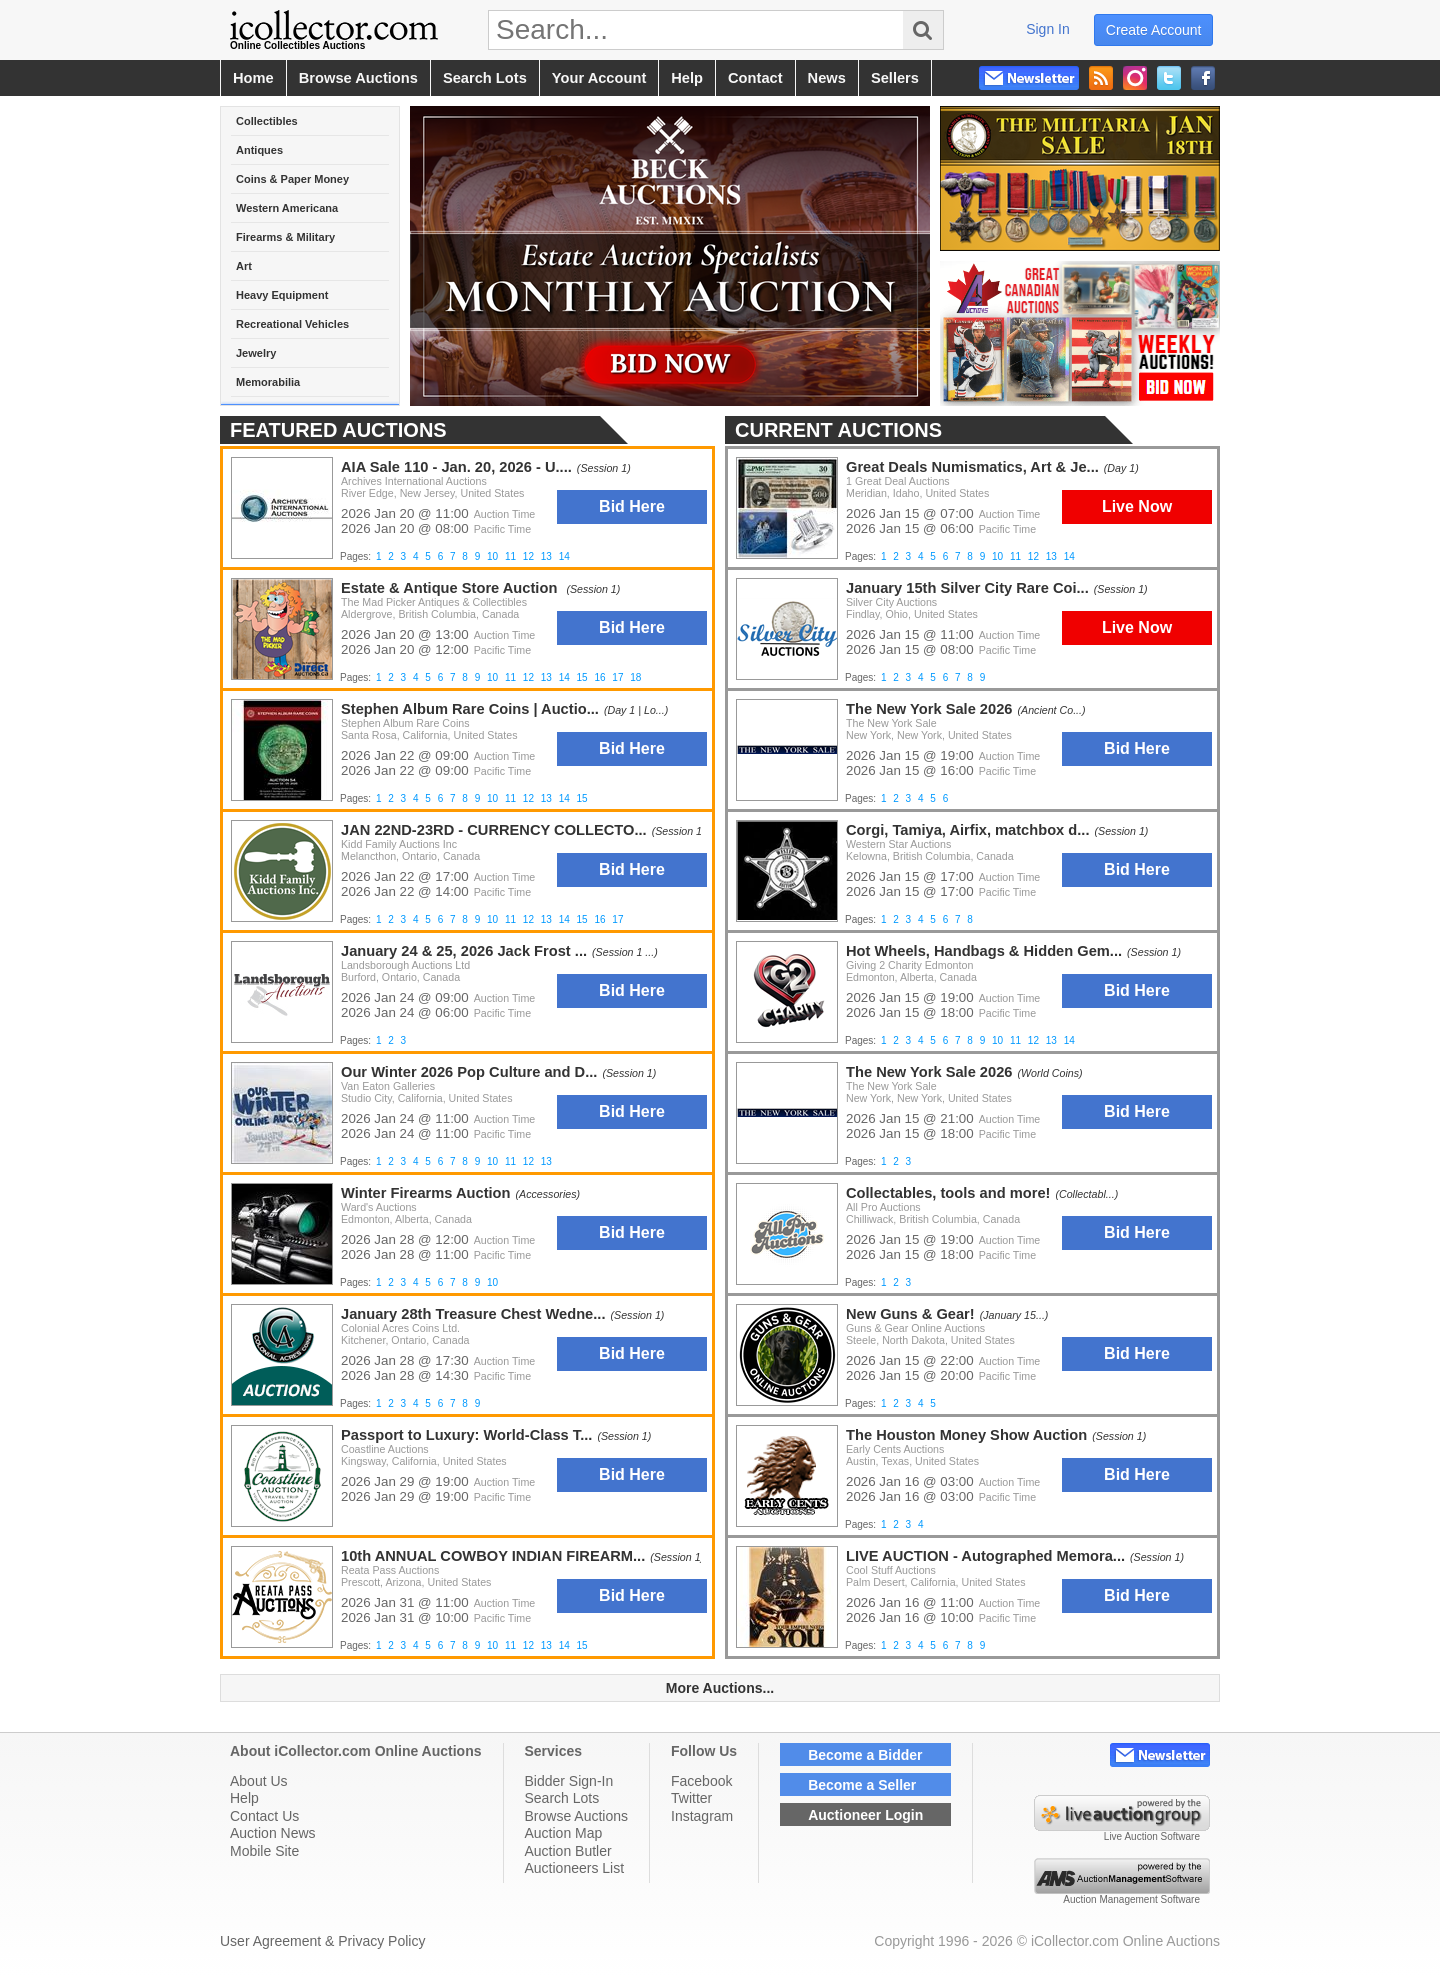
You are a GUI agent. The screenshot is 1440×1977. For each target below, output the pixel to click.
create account (1154, 30)
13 (1051, 556)
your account (599, 78)
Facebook (701, 1781)
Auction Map (564, 1833)
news (827, 78)
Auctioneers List (575, 1868)
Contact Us (264, 1816)
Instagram (702, 1816)
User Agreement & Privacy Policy (322, 1941)
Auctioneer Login (865, 1815)
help (687, 78)
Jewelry (256, 353)
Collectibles (267, 121)
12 (1033, 556)
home (253, 78)
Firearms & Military (285, 237)
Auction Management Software (1131, 1899)
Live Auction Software (1152, 1836)
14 (1069, 556)
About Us (259, 1781)
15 (582, 677)
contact (755, 78)
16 (599, 677)
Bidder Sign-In (569, 1781)
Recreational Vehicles (292, 324)
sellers (895, 78)
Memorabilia (268, 382)
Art (244, 266)
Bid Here (1137, 748)
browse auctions (358, 78)
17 (617, 677)
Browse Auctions (577, 1816)
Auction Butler (568, 1851)
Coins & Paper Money (292, 179)
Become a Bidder (865, 1755)
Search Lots (562, 1798)
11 (1015, 556)
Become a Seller (862, 1785)
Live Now (1137, 506)
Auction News (273, 1833)
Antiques (259, 150)
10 (997, 556)
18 (635, 677)
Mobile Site (264, 1851)
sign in (1048, 29)
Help (244, 1798)
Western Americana (287, 208)
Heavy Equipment (282, 295)
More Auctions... (720, 1688)
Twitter (691, 1798)
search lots (485, 78)
